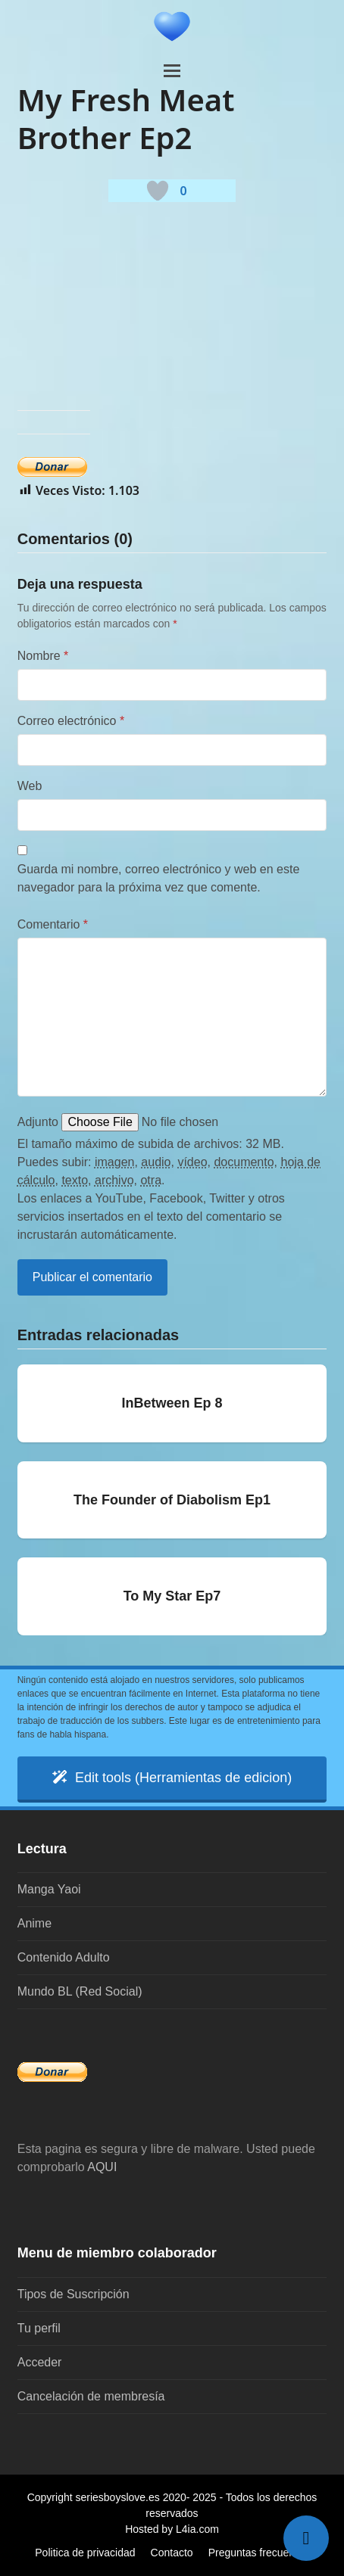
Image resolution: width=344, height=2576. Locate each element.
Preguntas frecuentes (258, 2552)
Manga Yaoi (49, 1889)
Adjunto (37, 1121)
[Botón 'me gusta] (157, 190)
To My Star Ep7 (172, 1596)
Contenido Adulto (63, 1957)
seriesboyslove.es (117, 2497)
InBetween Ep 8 (171, 1403)
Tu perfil (39, 2328)
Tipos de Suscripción (73, 2294)
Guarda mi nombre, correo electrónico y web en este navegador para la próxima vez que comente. (158, 878)
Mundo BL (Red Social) (79, 1991)
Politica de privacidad (85, 2552)
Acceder (39, 2362)
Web (29, 785)
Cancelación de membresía (91, 2396)
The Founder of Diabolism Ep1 (172, 1499)
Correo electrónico (70, 720)
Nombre (43, 655)
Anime (34, 1923)
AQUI (102, 2167)
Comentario (52, 924)
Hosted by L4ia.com (172, 2529)
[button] (172, 70)
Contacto (172, 2552)
